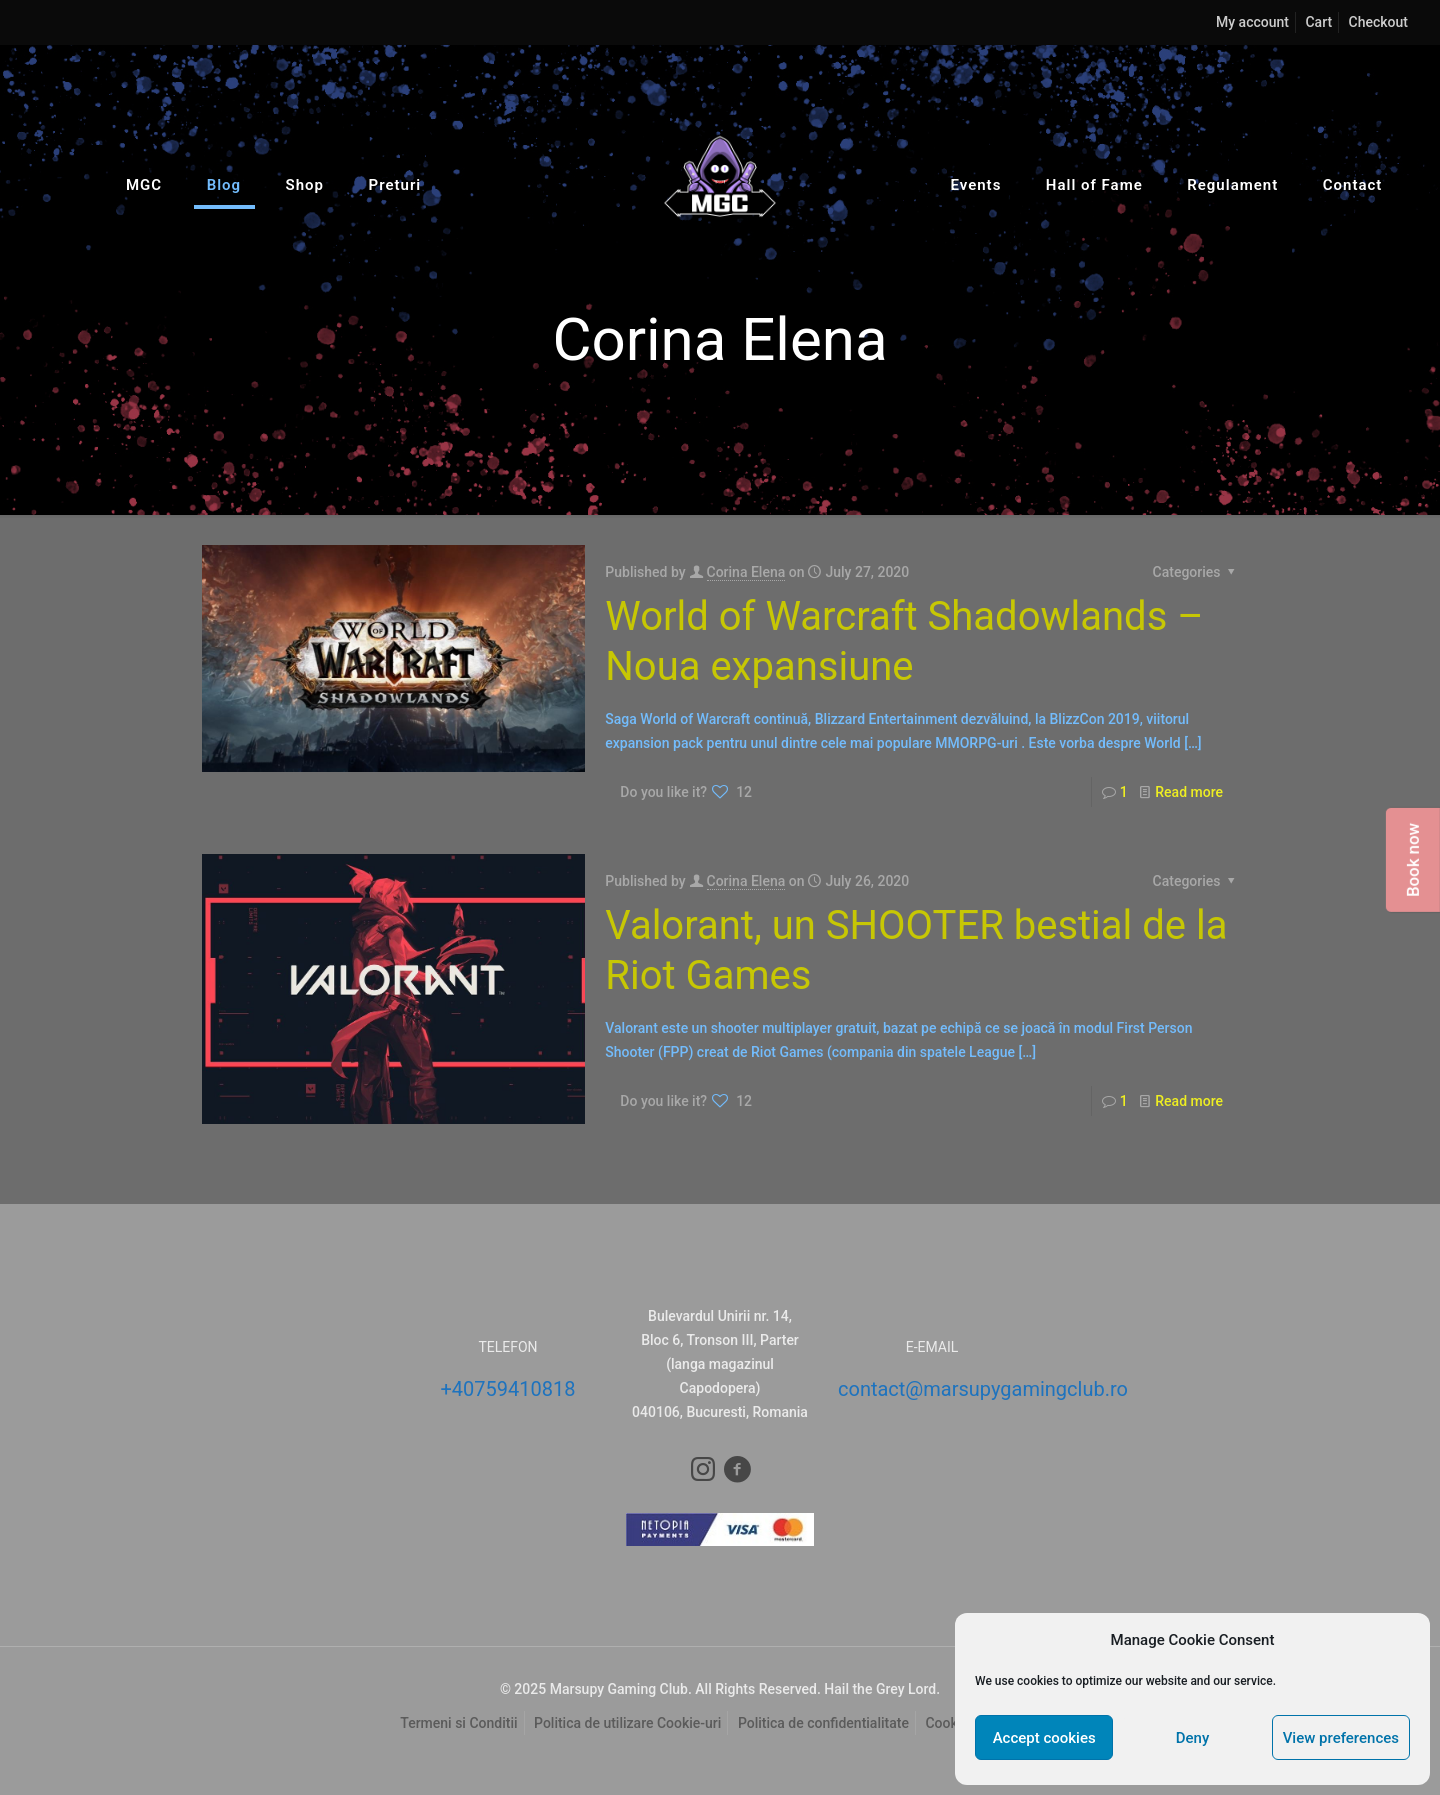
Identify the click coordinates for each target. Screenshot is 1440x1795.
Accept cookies (1044, 1738)
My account (1252, 22)
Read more (1189, 792)
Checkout (1378, 22)
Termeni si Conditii (458, 1723)
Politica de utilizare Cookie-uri (627, 1723)
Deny (1193, 1738)
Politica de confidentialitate (823, 1723)
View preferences (1341, 1738)
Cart (1318, 22)
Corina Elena (746, 572)
